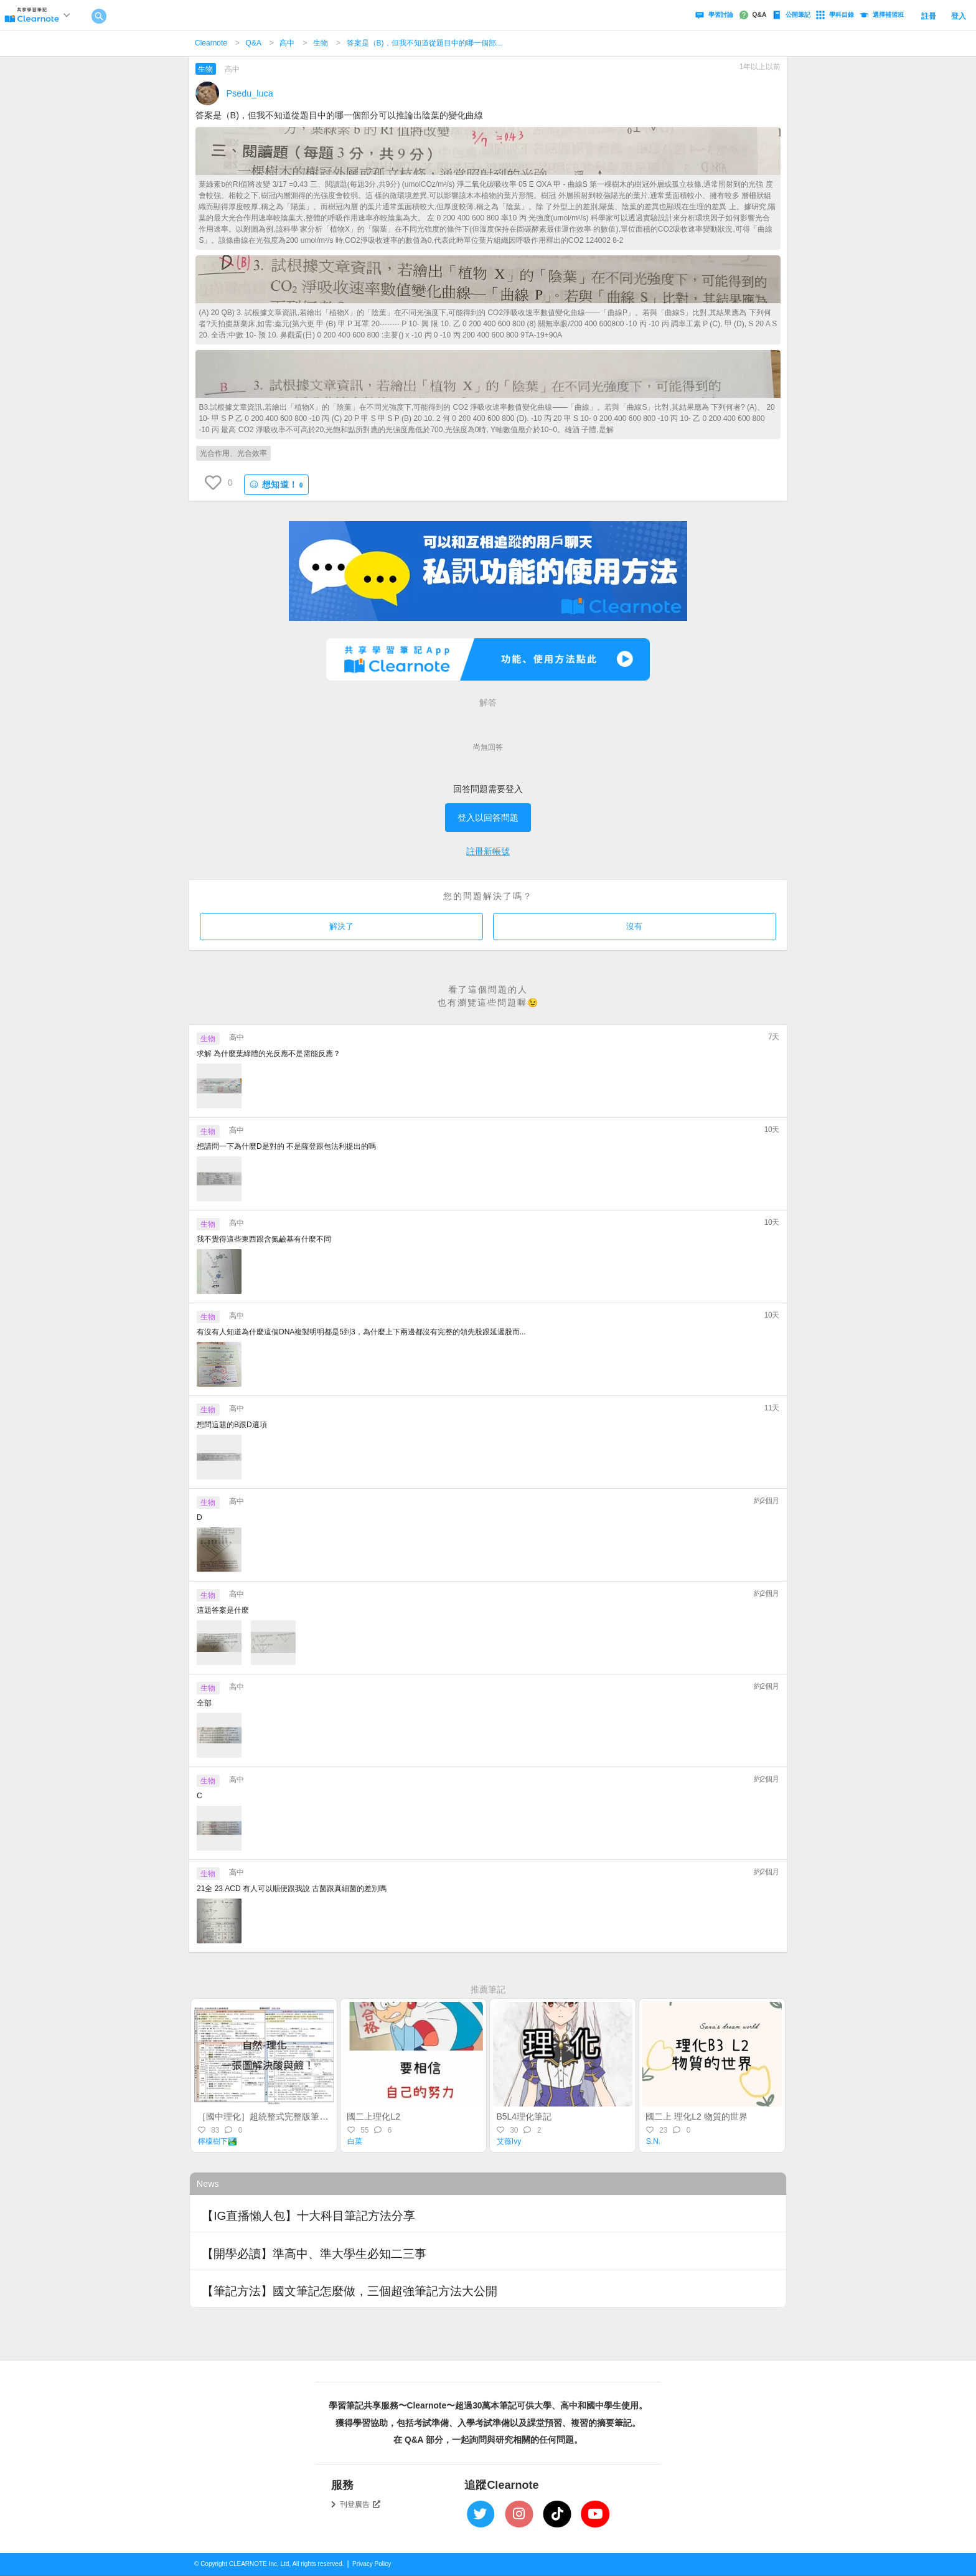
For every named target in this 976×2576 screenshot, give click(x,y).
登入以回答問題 (488, 818)
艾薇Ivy (509, 2141)
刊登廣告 (360, 2504)
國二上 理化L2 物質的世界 (696, 2116)
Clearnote (211, 43)
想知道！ (276, 484)
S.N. (653, 2141)
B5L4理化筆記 (523, 2116)
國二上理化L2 (373, 2116)
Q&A (253, 43)
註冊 (928, 16)
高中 (286, 43)
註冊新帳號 (488, 851)
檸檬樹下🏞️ (217, 2141)
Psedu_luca (250, 93)
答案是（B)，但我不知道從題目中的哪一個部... (424, 43)
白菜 (354, 2141)
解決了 (341, 926)
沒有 (634, 926)
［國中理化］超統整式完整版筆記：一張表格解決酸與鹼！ (310, 2116)
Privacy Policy (371, 2563)
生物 (320, 43)
